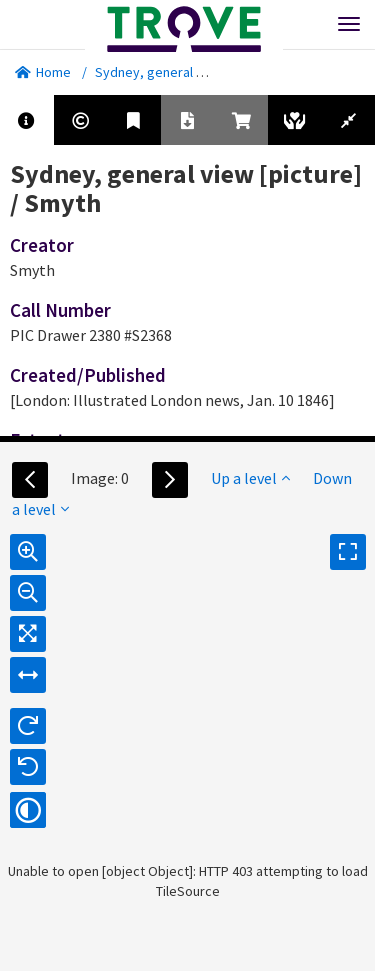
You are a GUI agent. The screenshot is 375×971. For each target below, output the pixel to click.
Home (43, 72)
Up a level (250, 478)
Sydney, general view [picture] (186, 72)
